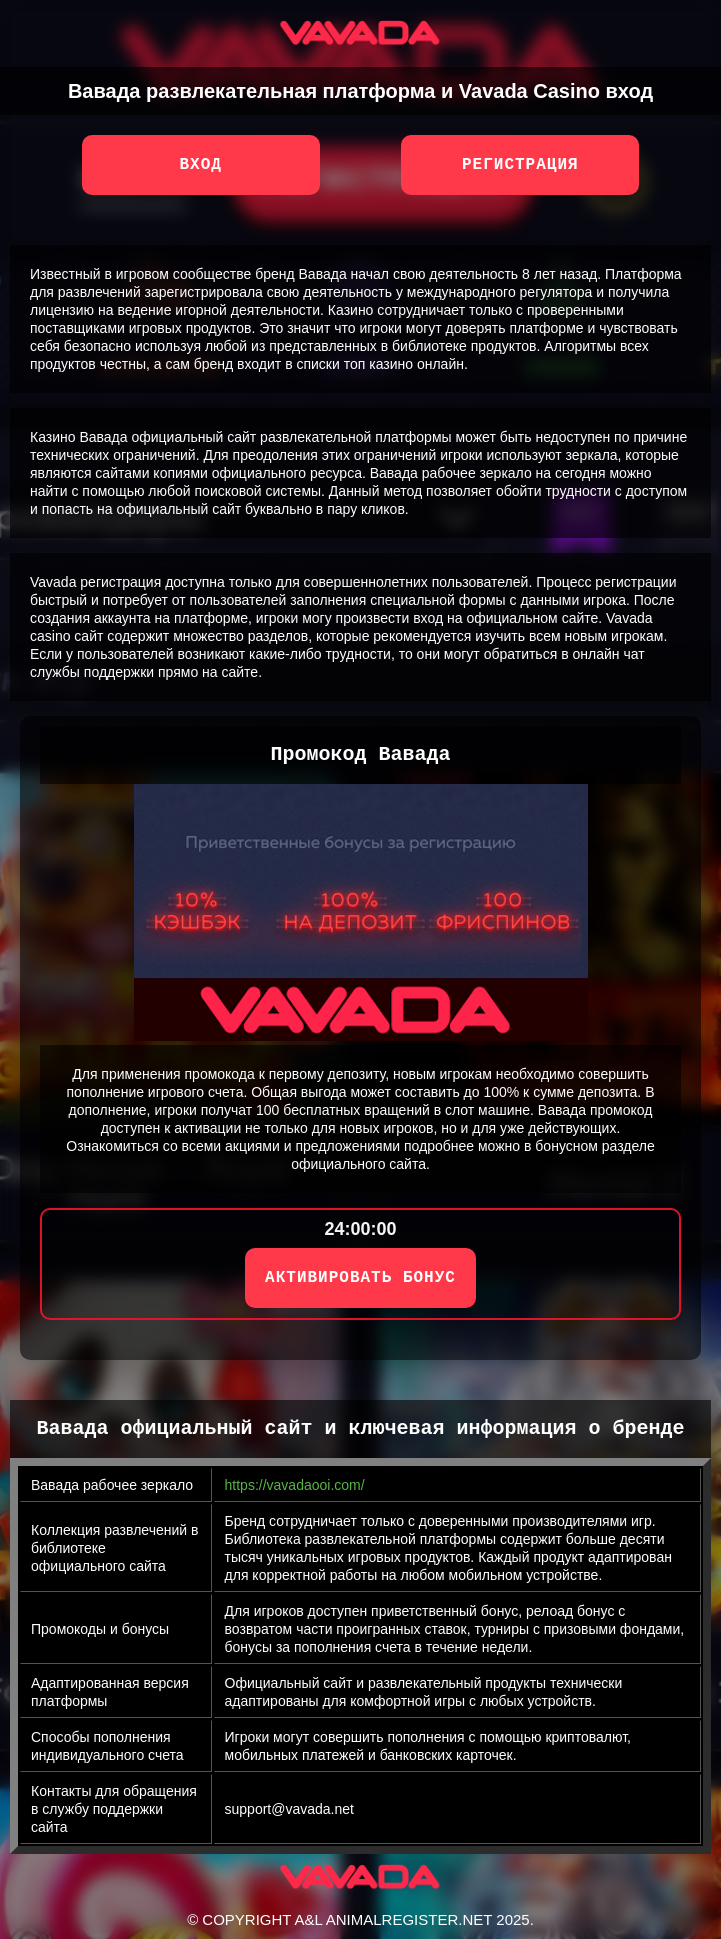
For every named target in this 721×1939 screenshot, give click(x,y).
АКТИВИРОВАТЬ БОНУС (360, 1278)
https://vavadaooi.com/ (295, 1485)
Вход (200, 165)
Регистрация (520, 165)
